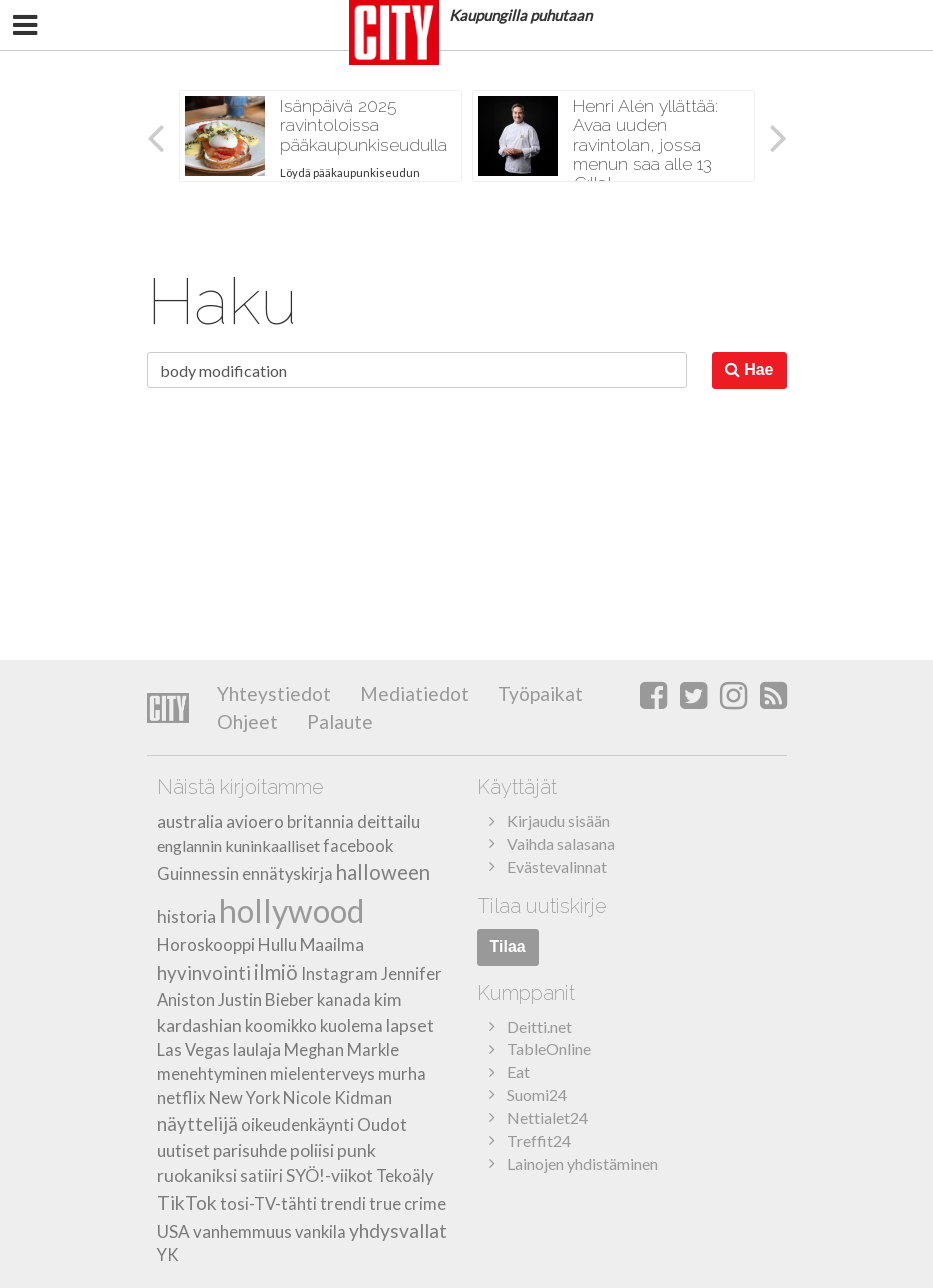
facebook (358, 846)
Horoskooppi (206, 944)
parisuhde (250, 1150)
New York (244, 1098)
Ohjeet (247, 721)
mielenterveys (322, 1074)
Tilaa (508, 946)
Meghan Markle (341, 1050)
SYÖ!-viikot (329, 1175)
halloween (383, 872)
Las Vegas (193, 1050)
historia (186, 916)
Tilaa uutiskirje (542, 906)
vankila (320, 1232)
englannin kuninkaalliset (238, 845)
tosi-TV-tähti (268, 1204)
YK (168, 1255)
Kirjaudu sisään (558, 820)
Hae (749, 369)
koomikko (281, 1026)
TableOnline (549, 1048)
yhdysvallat (398, 1230)
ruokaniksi (197, 1175)
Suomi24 (537, 1094)
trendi (343, 1204)
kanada (344, 1000)
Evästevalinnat (557, 866)
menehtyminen (212, 1074)
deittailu (388, 821)
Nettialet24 (547, 1117)
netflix (181, 1097)
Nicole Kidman (337, 1097)
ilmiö (276, 972)
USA (173, 1231)
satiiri (261, 1176)
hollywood (291, 910)
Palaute (338, 721)
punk (356, 1150)
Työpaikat (538, 693)
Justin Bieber (266, 999)
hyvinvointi (204, 972)
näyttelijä (197, 1123)
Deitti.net (539, 1026)
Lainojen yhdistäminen (582, 1163)
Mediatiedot (412, 693)
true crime (407, 1204)
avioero (255, 821)
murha (402, 1074)
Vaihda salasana (561, 843)
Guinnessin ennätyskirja (245, 874)
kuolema (351, 1026)
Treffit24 (539, 1140)
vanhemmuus (242, 1231)
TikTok (187, 1202)
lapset (410, 1025)
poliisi (312, 1150)
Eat (518, 1071)
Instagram (339, 974)
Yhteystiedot (274, 693)
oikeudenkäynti (297, 1125)
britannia (320, 822)
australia (190, 821)
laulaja (257, 1049)
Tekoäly (404, 1176)
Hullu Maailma (311, 944)
